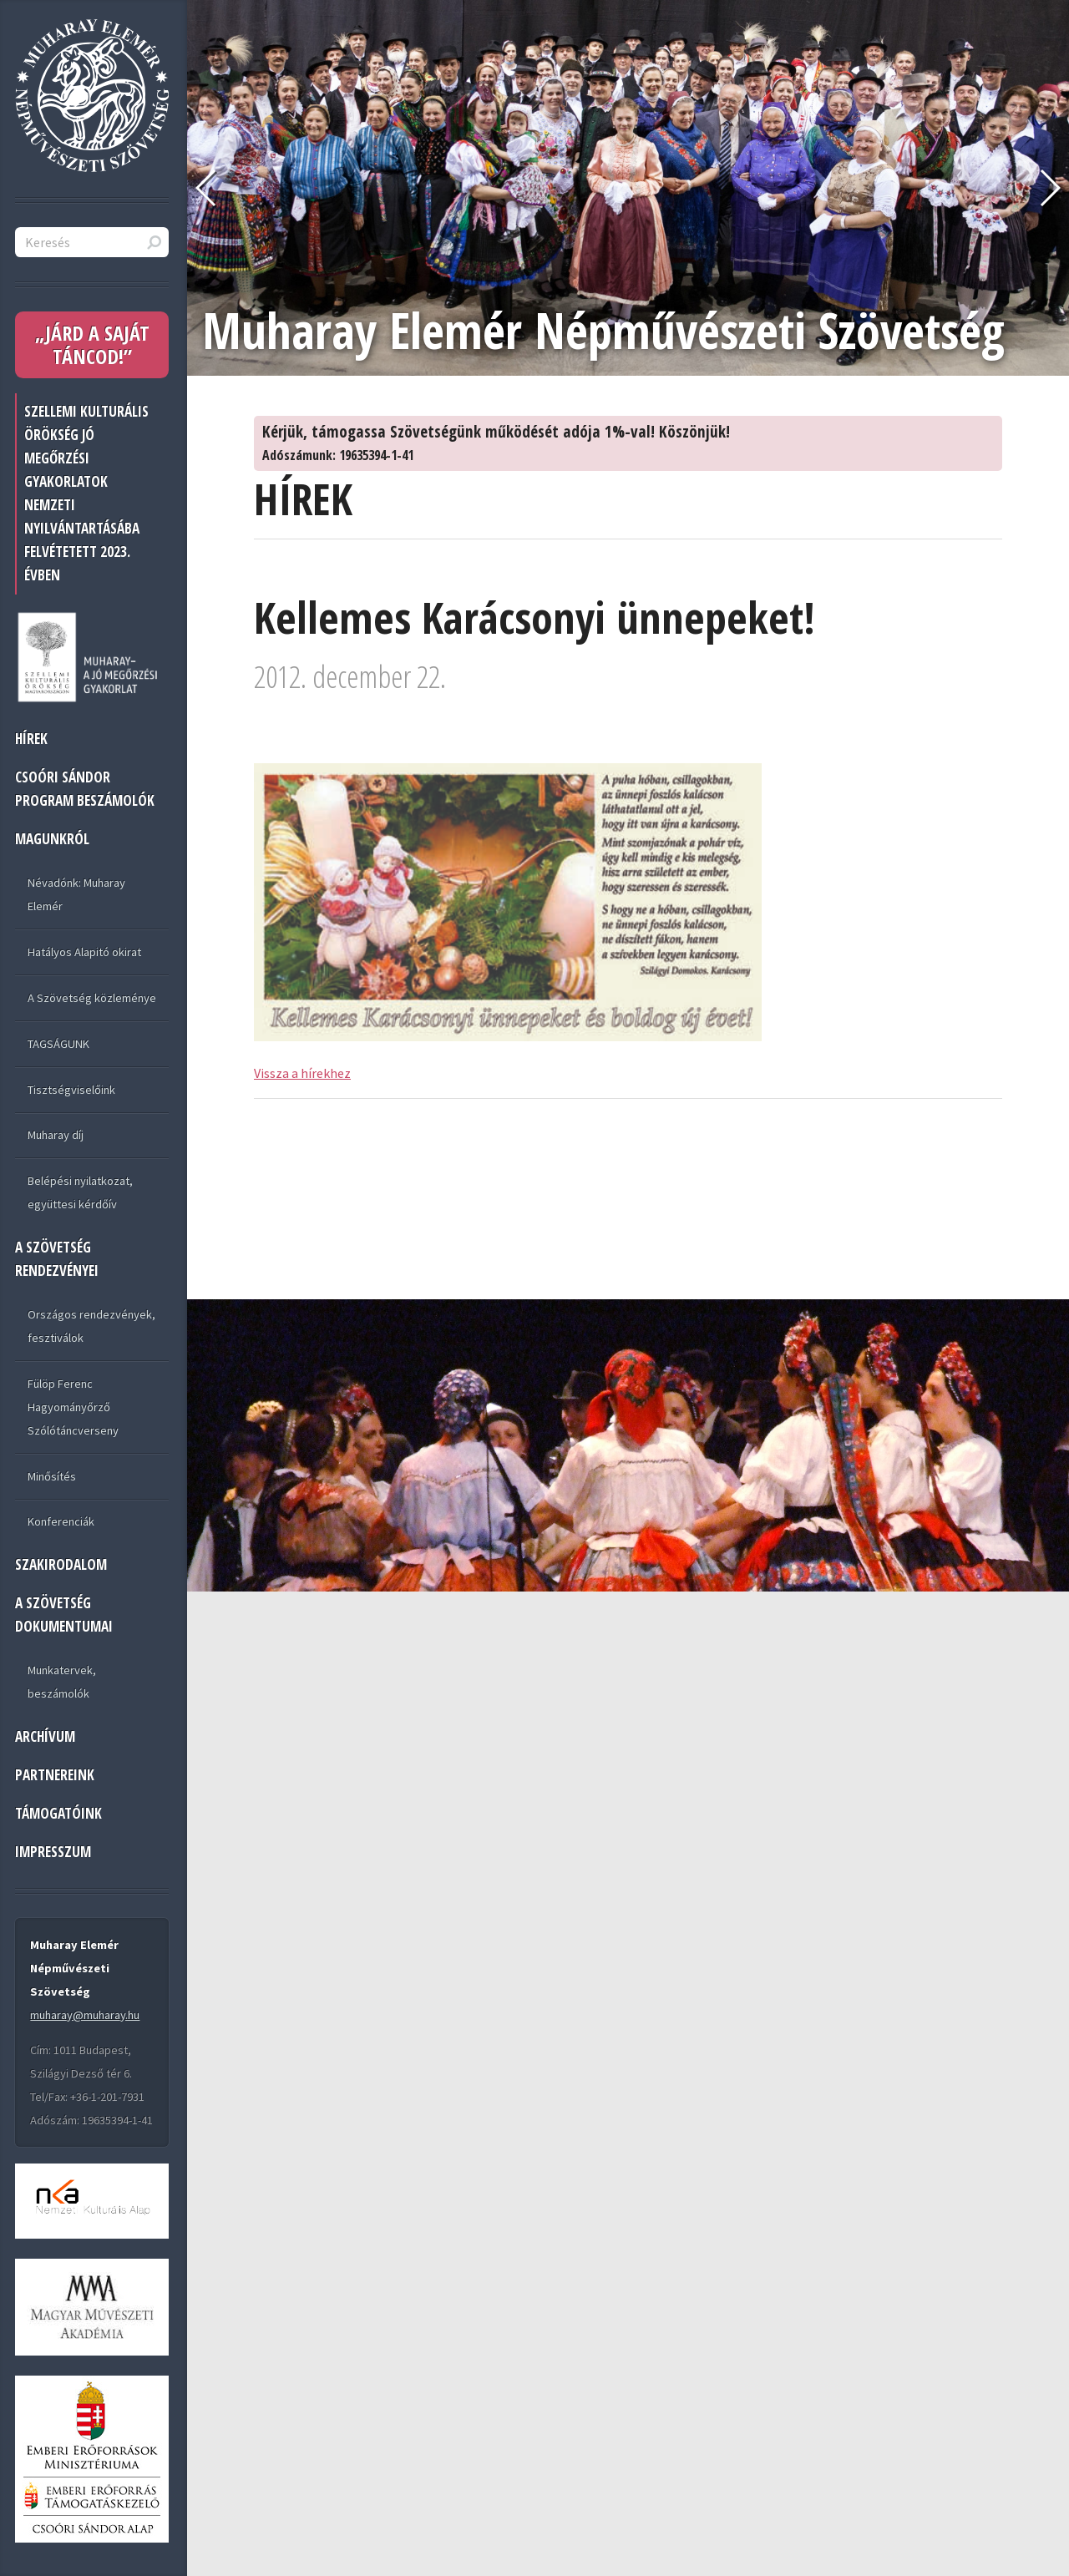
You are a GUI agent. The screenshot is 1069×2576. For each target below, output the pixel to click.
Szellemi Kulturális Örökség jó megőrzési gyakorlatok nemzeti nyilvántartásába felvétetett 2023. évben (86, 493)
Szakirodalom (61, 1564)
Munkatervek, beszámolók (62, 1682)
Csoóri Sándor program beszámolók (85, 788)
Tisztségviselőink (71, 1089)
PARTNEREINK (54, 1774)
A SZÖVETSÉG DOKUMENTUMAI (64, 1614)
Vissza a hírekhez (302, 1073)
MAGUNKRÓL (52, 838)
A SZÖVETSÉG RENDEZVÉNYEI (57, 1258)
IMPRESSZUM (53, 1851)
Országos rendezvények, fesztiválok (91, 1326)
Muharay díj (56, 1134)
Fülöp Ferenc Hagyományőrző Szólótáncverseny (73, 1407)
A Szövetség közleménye (92, 997)
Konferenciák (61, 1521)
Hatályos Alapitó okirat (84, 951)
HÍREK (31, 738)
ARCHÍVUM (45, 1736)
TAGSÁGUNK (58, 1043)
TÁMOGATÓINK (58, 1813)
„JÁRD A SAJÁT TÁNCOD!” (92, 344)
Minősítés (52, 1476)
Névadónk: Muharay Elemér (76, 894)
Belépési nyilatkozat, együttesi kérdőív (80, 1192)
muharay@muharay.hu (84, 2014)
